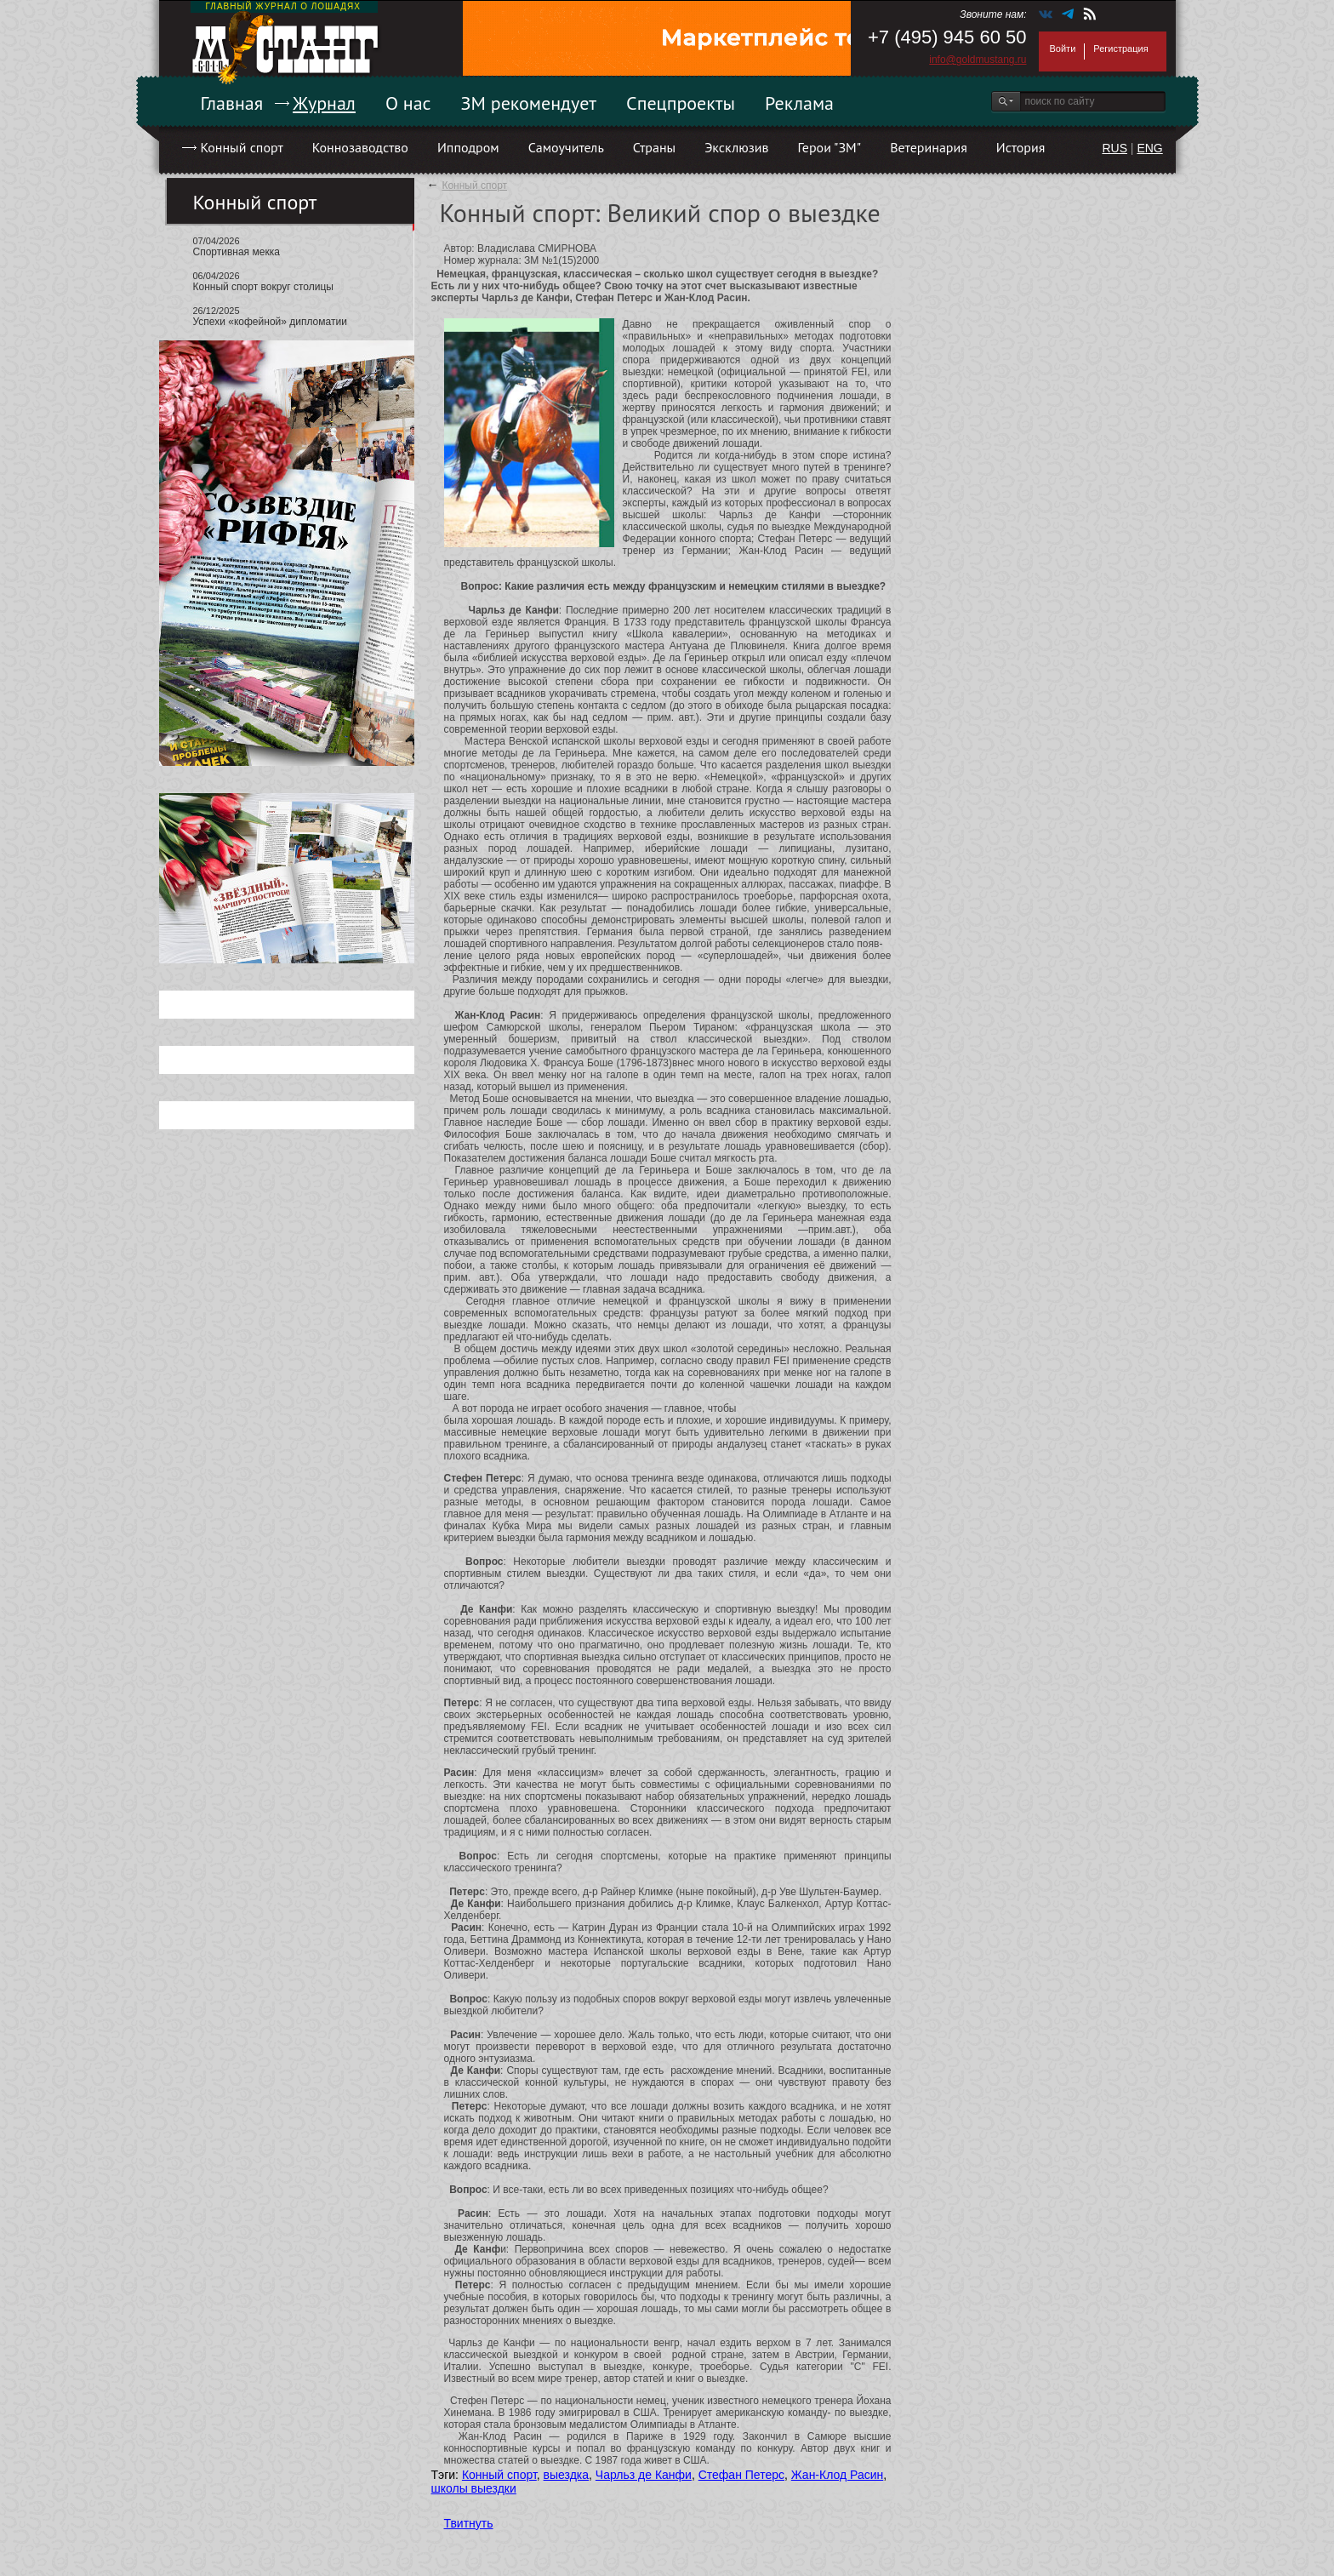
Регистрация (1120, 48)
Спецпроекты (680, 103)
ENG (1149, 148)
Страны (654, 147)
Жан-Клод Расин (837, 2475)
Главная (232, 103)
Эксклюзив (736, 147)
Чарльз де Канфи (644, 2475)
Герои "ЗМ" (830, 147)
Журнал (324, 103)
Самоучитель (566, 147)
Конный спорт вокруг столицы (263, 287)
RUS (1114, 148)
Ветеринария (928, 147)
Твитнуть (468, 2523)
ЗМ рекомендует (529, 103)
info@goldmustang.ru (977, 60)
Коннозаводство (360, 147)
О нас (408, 103)
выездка (566, 2475)
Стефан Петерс (741, 2475)
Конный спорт (242, 147)
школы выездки (473, 2488)
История (1021, 147)
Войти (1063, 48)
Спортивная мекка (236, 252)
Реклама (799, 103)
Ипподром (468, 147)
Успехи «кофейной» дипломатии (270, 322)
